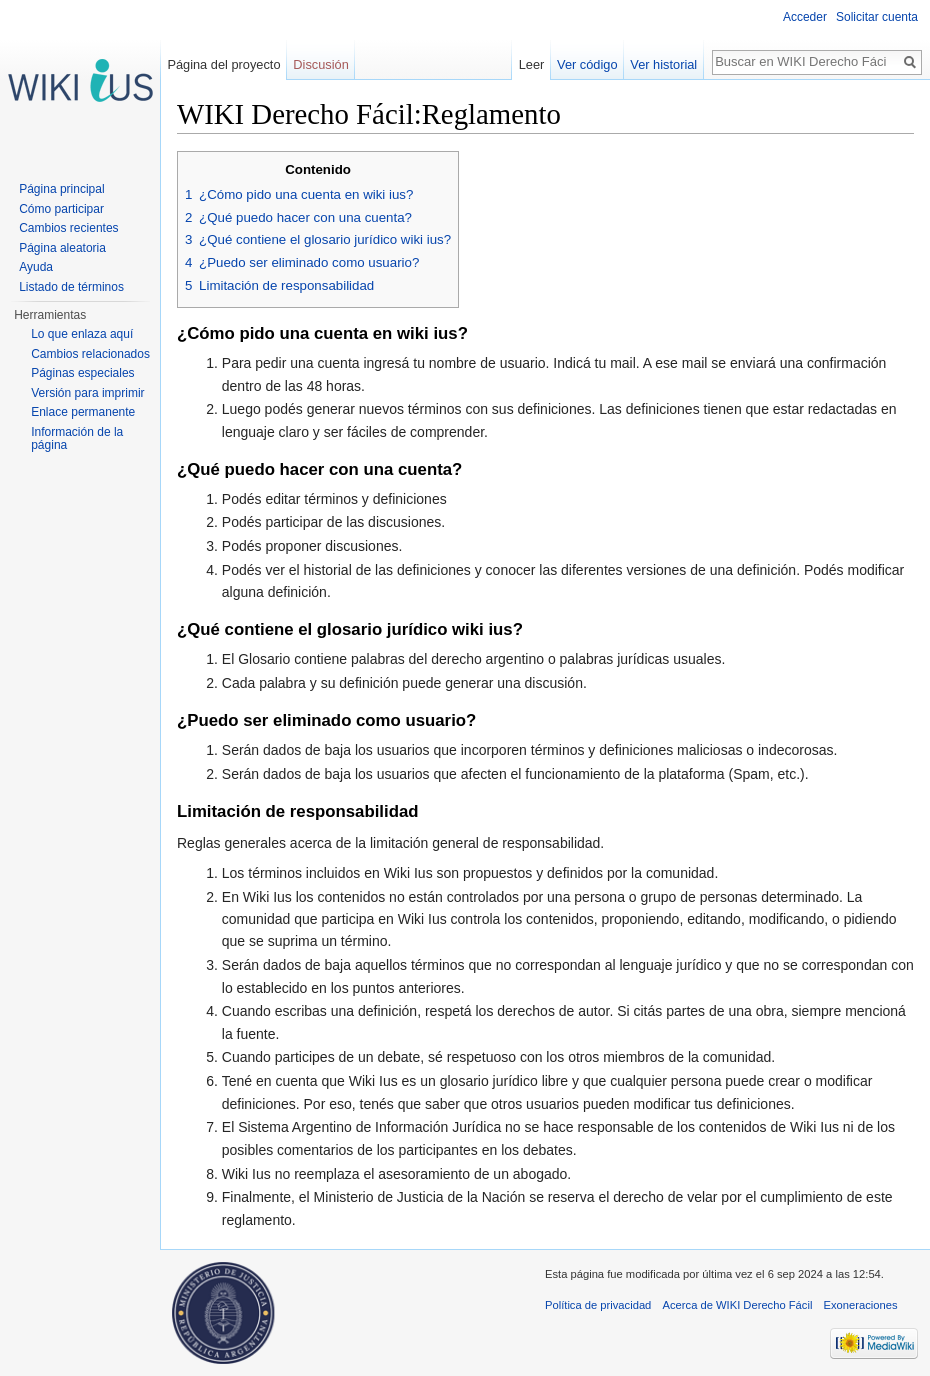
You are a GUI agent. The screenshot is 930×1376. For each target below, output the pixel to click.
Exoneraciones (861, 1305)
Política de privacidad (598, 1305)
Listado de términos (71, 287)
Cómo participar (61, 209)
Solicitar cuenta (877, 17)
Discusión (320, 64)
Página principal (61, 189)
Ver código (587, 64)
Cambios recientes (68, 228)
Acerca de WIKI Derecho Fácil (738, 1305)
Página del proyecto (223, 64)
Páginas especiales (82, 373)
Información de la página (77, 439)
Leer (532, 64)
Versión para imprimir (87, 393)
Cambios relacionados (90, 354)
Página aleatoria (62, 248)
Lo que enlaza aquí (82, 334)
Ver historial (663, 64)
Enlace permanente (83, 412)
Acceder (805, 17)
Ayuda (36, 267)
